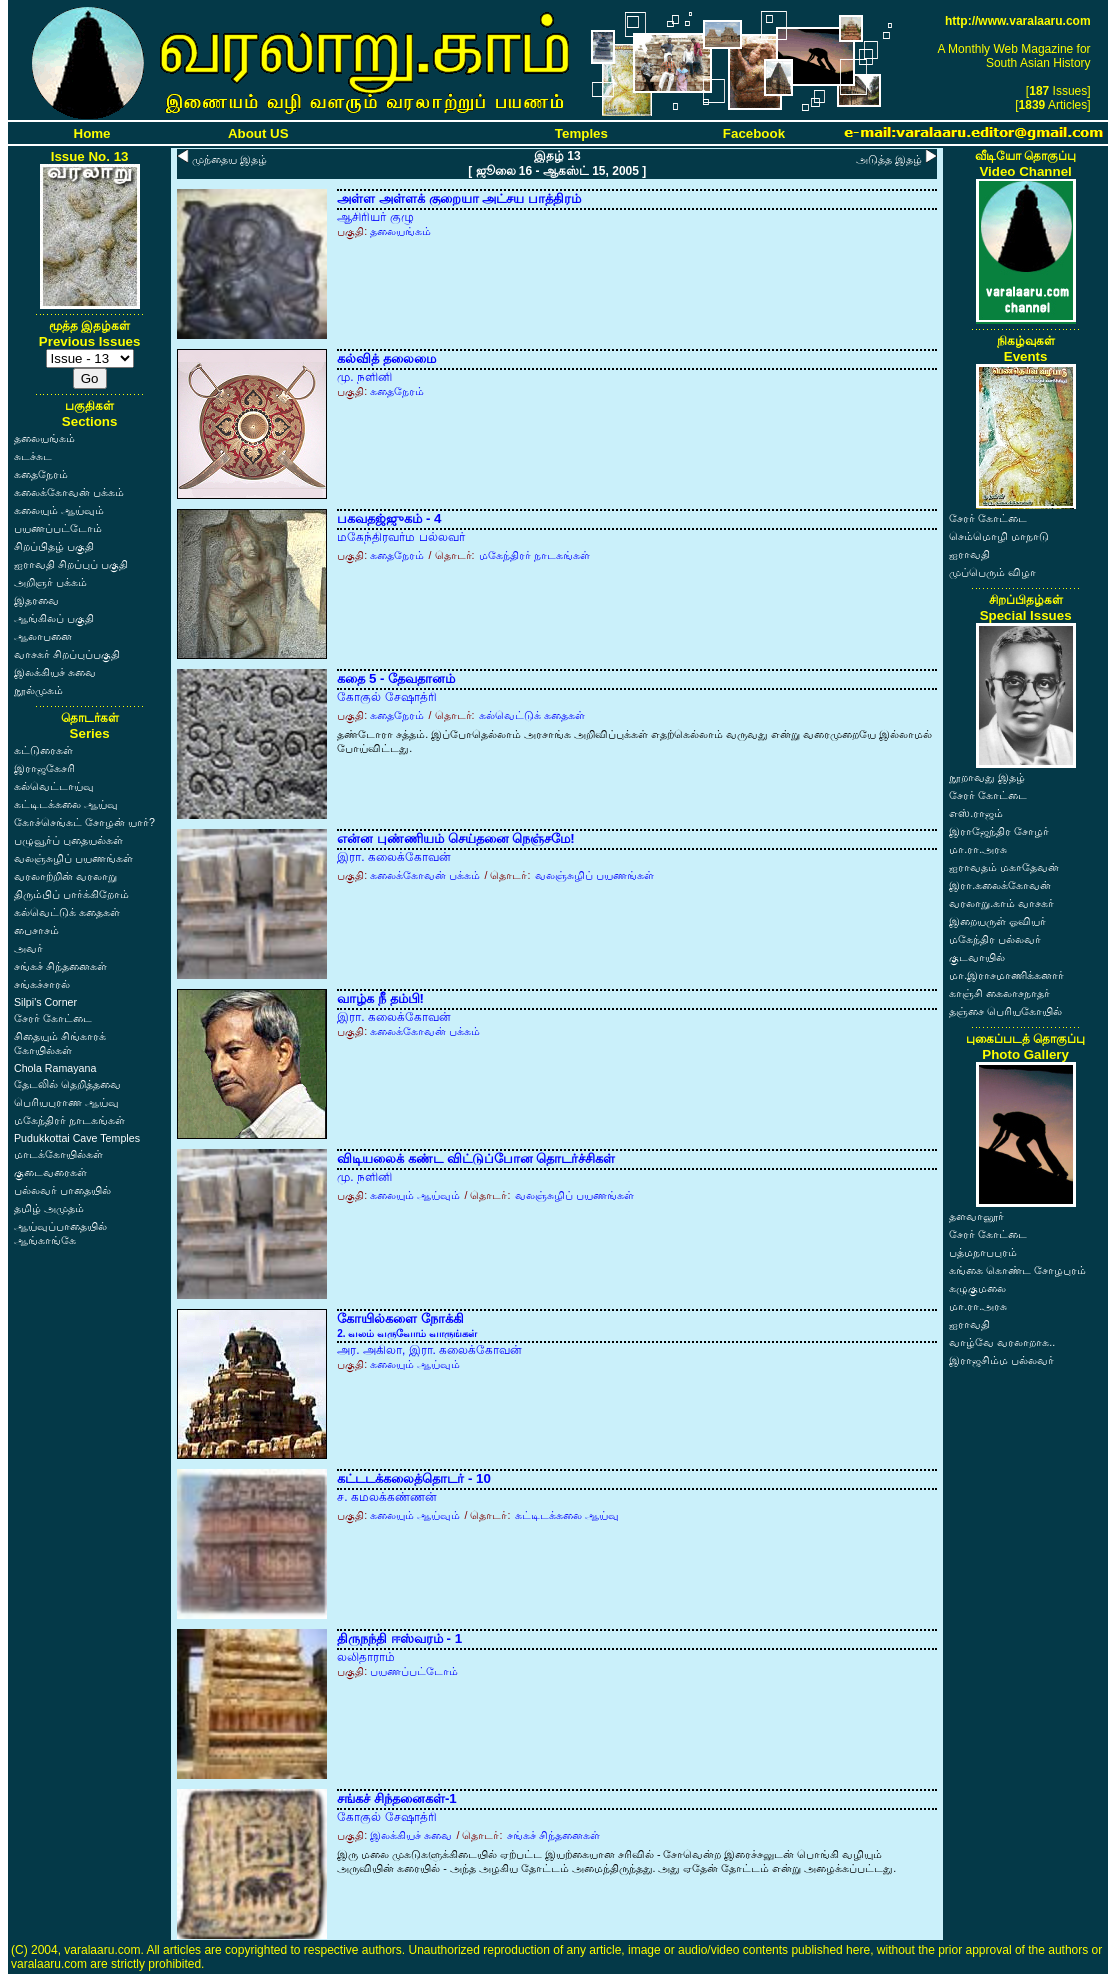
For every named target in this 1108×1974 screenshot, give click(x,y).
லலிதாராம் (366, 1657)
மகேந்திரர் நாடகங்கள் (69, 1120)
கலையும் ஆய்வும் (59, 510)
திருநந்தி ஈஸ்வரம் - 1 (399, 1638)
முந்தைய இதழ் (229, 159)
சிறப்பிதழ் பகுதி (54, 546)
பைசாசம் (36, 930)
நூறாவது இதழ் (987, 777)
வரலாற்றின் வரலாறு (65, 876)
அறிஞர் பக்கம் (50, 582)
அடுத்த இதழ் (889, 159)
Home (92, 133)
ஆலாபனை (43, 636)
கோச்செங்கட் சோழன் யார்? (84, 822)
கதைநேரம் (41, 474)
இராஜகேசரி (44, 768)
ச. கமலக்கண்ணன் (387, 1497)
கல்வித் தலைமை (386, 358)
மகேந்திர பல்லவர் (995, 939)
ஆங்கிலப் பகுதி (54, 618)
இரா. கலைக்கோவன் (394, 857)
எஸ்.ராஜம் (976, 813)
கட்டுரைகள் (43, 750)
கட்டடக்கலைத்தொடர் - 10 (414, 1478)
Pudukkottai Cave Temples (77, 1138)
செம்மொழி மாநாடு (999, 536)
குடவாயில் (977, 957)
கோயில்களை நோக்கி (407, 1325)
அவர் (28, 948)
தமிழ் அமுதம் (49, 1208)
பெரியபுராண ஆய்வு (66, 1102)
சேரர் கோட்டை (53, 1018)
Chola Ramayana (55, 1068)
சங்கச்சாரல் (42, 984)
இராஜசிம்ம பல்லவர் (1001, 1360)
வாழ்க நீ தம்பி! (380, 998)
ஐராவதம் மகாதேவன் (1004, 867)
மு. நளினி (364, 377)
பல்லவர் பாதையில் (62, 1190)
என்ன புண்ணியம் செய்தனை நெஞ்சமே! (456, 838)
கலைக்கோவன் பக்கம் (69, 492)
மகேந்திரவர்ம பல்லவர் (400, 537)
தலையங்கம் (44, 438)
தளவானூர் (976, 1216)
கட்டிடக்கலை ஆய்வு (66, 804)
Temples (581, 133)
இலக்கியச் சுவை (55, 672)
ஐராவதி (969, 554)
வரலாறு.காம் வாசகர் (1001, 903)
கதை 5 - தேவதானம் (396, 678)
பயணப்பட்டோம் (58, 528)
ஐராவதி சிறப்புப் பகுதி (71, 564)
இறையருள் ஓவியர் (997, 921)
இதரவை (36, 600)
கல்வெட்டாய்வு (54, 786)
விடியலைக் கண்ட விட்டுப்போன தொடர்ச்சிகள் (476, 1158)
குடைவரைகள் (50, 1172)
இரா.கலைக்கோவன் (1000, 885)
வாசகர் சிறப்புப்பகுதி (67, 654)
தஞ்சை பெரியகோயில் (1005, 1011)
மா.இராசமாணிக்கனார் (1006, 975)
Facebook (754, 133)
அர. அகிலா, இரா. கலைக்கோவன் (429, 1350)
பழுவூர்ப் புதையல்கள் (68, 840)
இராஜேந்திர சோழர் (999, 831)
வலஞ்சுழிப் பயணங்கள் (73, 858)
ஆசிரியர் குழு (375, 217)
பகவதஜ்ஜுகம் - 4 (389, 518)
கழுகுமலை (977, 1288)
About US (258, 133)
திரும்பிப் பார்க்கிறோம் (71, 894)
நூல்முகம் (38, 690)
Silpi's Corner (45, 1002)
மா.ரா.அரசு (978, 849)
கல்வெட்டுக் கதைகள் (67, 912)
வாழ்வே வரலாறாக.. (1002, 1342)
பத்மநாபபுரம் (983, 1252)
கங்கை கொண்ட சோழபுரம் (1017, 1270)
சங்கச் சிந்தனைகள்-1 (397, 1798)
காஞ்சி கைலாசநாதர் (999, 993)
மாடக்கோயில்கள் (58, 1154)
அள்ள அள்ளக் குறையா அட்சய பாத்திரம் (459, 198)
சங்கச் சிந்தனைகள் (60, 966)
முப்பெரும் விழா (992, 572)
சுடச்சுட (33, 456)
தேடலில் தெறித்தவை (67, 1084)
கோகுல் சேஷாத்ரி (386, 697)
